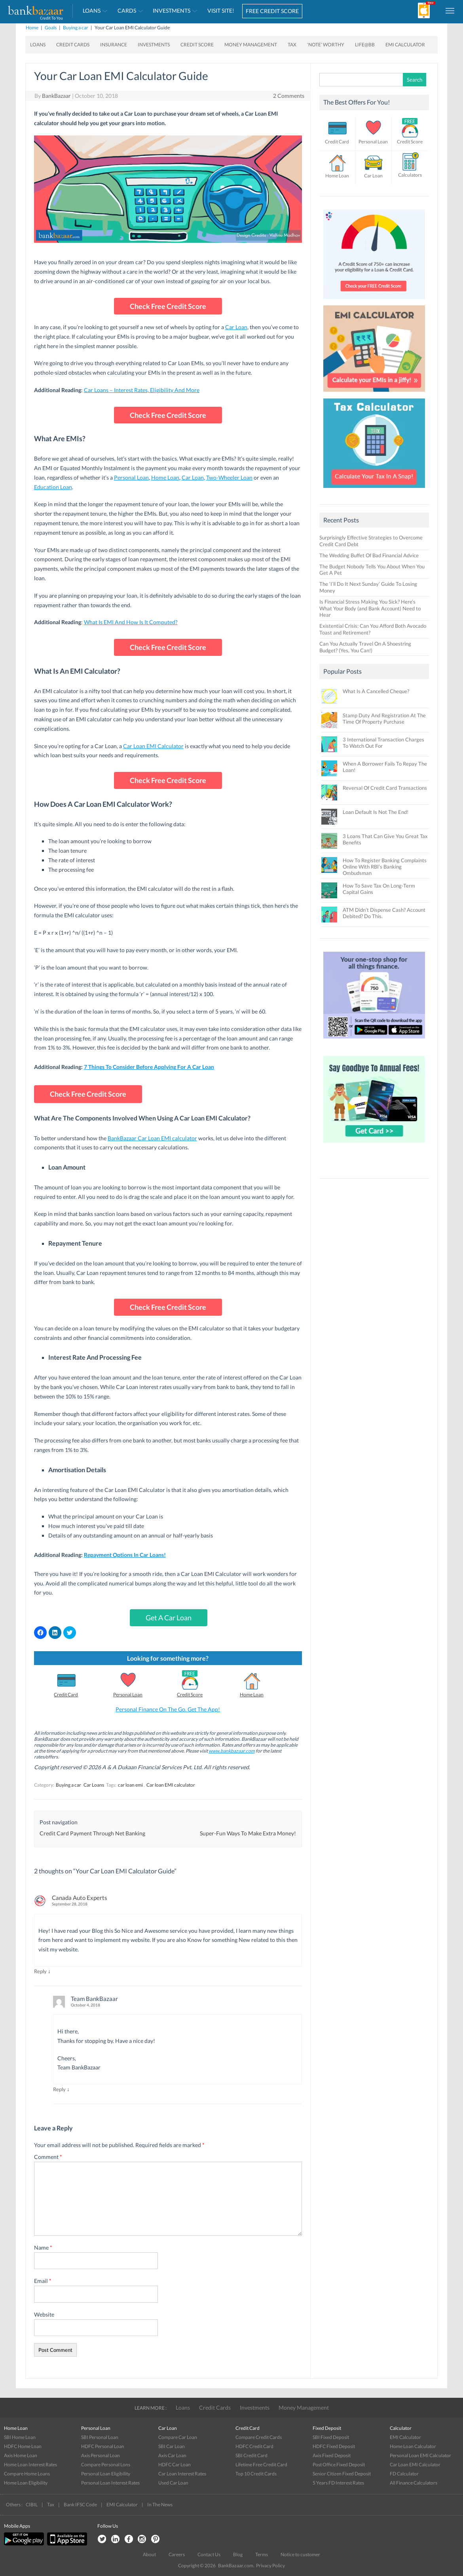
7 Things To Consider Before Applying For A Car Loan (149, 1066)
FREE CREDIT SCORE (272, 11)
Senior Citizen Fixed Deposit (342, 2474)
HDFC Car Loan (174, 2464)
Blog (238, 2554)
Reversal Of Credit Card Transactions (385, 788)
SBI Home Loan (20, 2437)
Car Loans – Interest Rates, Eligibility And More (141, 390)
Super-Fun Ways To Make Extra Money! (248, 1833)
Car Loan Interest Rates (182, 2474)
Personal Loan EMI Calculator (420, 2455)
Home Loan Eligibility (25, 2483)
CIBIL (32, 2504)
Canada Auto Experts (79, 1897)
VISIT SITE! (220, 10)
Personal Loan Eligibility (105, 2474)
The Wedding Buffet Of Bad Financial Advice (369, 555)
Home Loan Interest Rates (30, 2464)
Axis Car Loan (172, 2455)
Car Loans (93, 1785)
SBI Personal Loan (99, 2437)
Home (32, 27)
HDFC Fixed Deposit (334, 2446)
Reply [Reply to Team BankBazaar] (59, 2089)
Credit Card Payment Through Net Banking (92, 1833)
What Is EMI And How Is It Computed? (131, 622)
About (149, 2554)
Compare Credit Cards (258, 2437)
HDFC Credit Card (254, 2446)
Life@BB (365, 45)
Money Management (250, 45)
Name (43, 2247)
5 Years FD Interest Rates (338, 2483)
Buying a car (75, 27)
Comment (48, 2156)
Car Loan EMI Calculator (153, 746)
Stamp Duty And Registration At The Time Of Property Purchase (384, 718)
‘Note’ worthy (325, 45)
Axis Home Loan (20, 2455)
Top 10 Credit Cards (256, 2474)
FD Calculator (404, 2474)
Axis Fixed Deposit (332, 2455)
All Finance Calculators (413, 2483)
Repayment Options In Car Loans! (125, 1554)
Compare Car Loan (177, 2437)
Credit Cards (72, 45)
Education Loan (53, 487)
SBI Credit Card (251, 2455)
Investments (171, 10)
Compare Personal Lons (105, 2464)
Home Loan (165, 477)
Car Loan (236, 327)
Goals (51, 27)
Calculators (410, 175)
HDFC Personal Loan (102, 2446)
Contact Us (208, 2554)
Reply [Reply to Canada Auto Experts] (40, 1971)
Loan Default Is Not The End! (375, 812)
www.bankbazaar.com (232, 1751)
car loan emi (130, 1785)
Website (44, 2314)
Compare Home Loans (27, 2474)
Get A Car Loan (169, 1617)
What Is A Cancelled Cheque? (376, 691)
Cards (127, 10)
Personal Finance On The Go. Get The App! (168, 1709)
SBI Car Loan (171, 2446)
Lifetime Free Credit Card (261, 2464)
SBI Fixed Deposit (331, 2437)
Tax (292, 45)
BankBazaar (56, 95)
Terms (261, 2554)
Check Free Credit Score (168, 306)
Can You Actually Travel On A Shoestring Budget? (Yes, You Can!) (365, 647)
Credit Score (197, 45)
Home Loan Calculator (413, 2446)
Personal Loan (131, 477)
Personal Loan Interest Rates (110, 2483)
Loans (92, 10)
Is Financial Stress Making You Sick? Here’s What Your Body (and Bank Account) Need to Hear (370, 608)
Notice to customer (300, 2554)
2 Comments (288, 95)
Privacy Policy (270, 2565)
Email (42, 2280)
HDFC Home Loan (23, 2446)
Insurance (113, 45)
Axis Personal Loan (100, 2455)
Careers (177, 2554)
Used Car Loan (173, 2483)
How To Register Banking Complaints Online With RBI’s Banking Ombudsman (385, 866)
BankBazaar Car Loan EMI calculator (152, 1138)
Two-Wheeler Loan (229, 477)
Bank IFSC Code (80, 2504)
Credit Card (66, 1695)
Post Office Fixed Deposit (339, 2464)
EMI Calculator (405, 45)
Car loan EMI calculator (170, 1785)
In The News (160, 2504)
